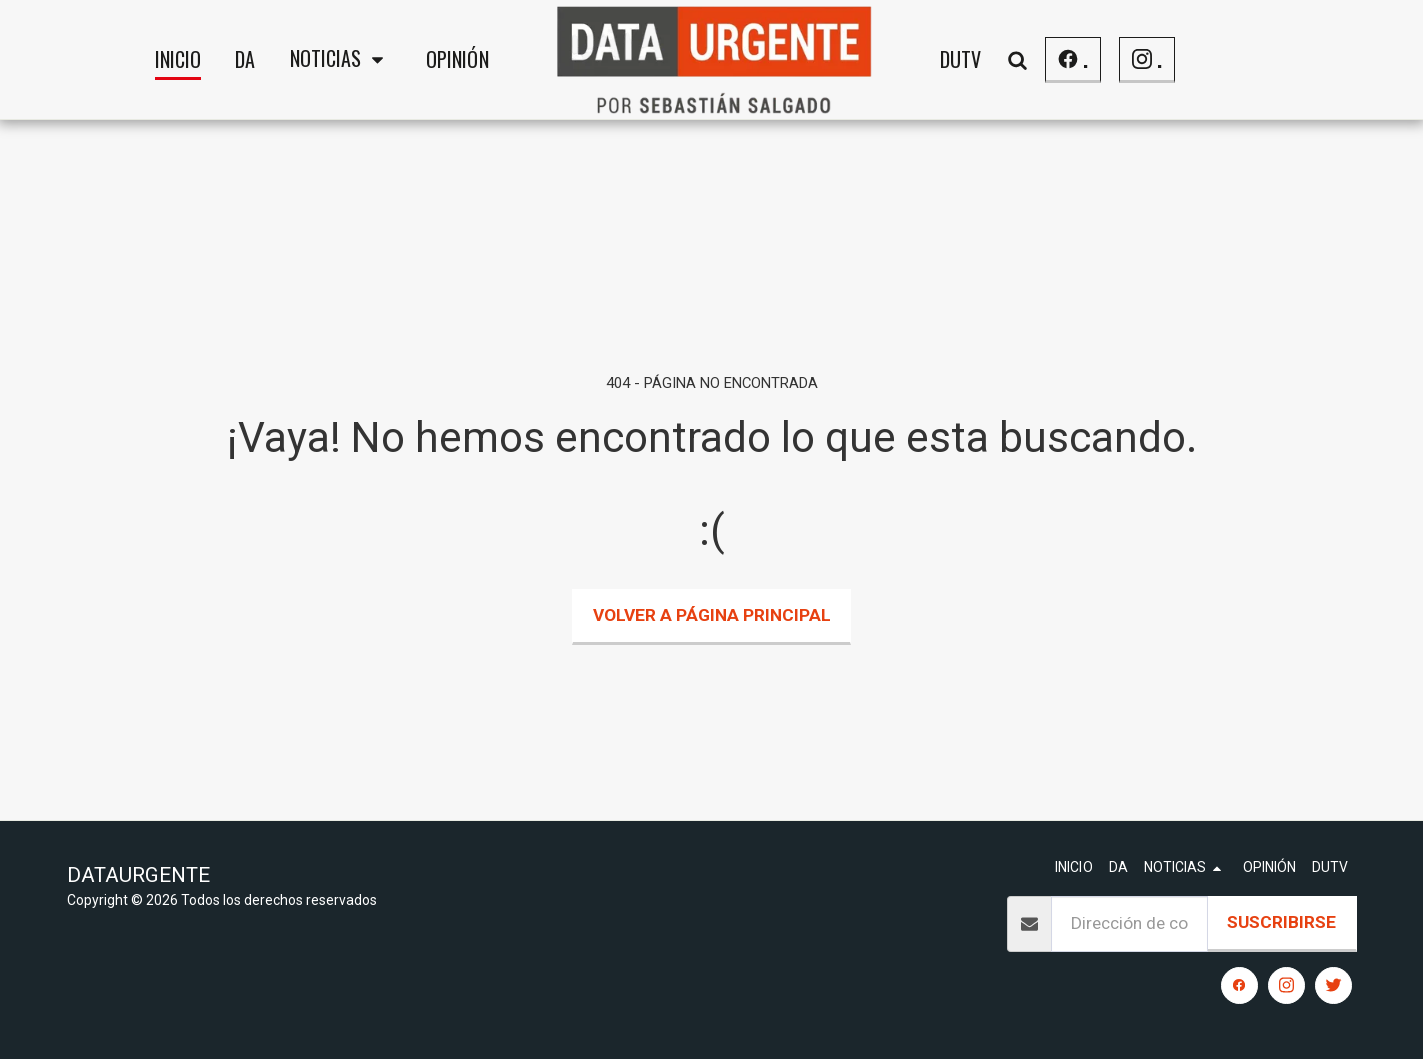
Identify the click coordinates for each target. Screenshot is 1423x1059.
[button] (340, 60)
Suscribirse (1281, 922)
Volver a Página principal (712, 615)
